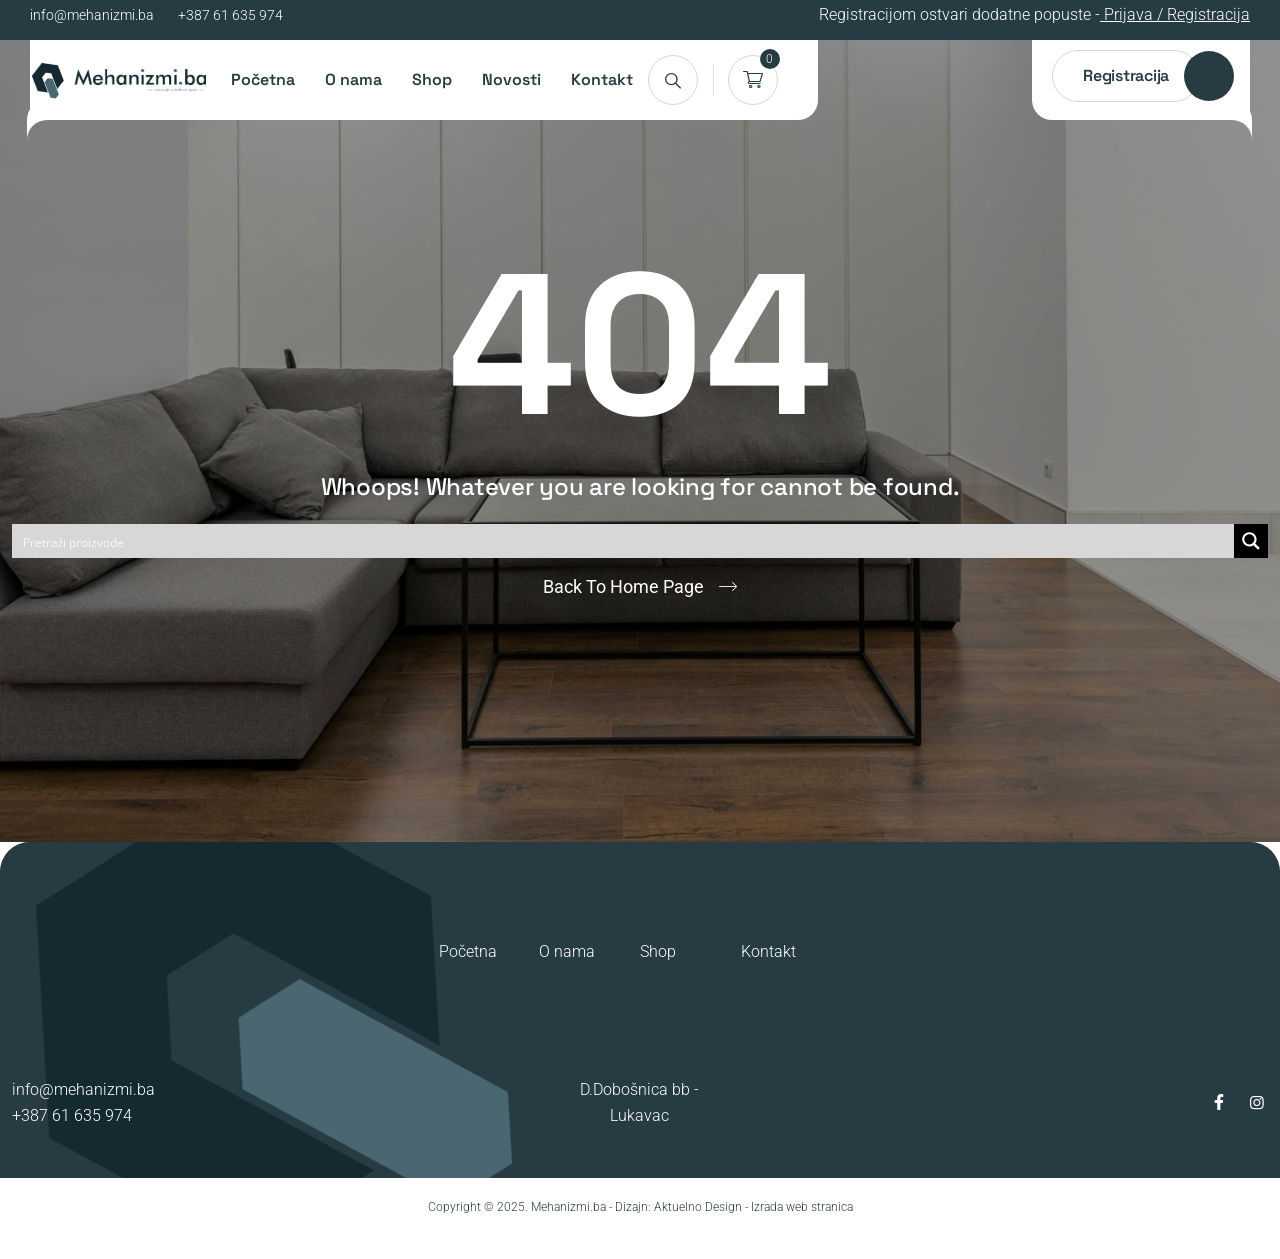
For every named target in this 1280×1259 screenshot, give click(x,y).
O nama (353, 79)
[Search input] (624, 541)
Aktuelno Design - (701, 1207)
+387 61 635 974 (230, 15)
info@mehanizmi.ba (92, 15)
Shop (432, 79)
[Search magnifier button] (1251, 541)
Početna (263, 79)
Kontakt (602, 79)
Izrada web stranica (802, 1207)
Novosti (511, 79)
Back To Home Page (623, 586)
